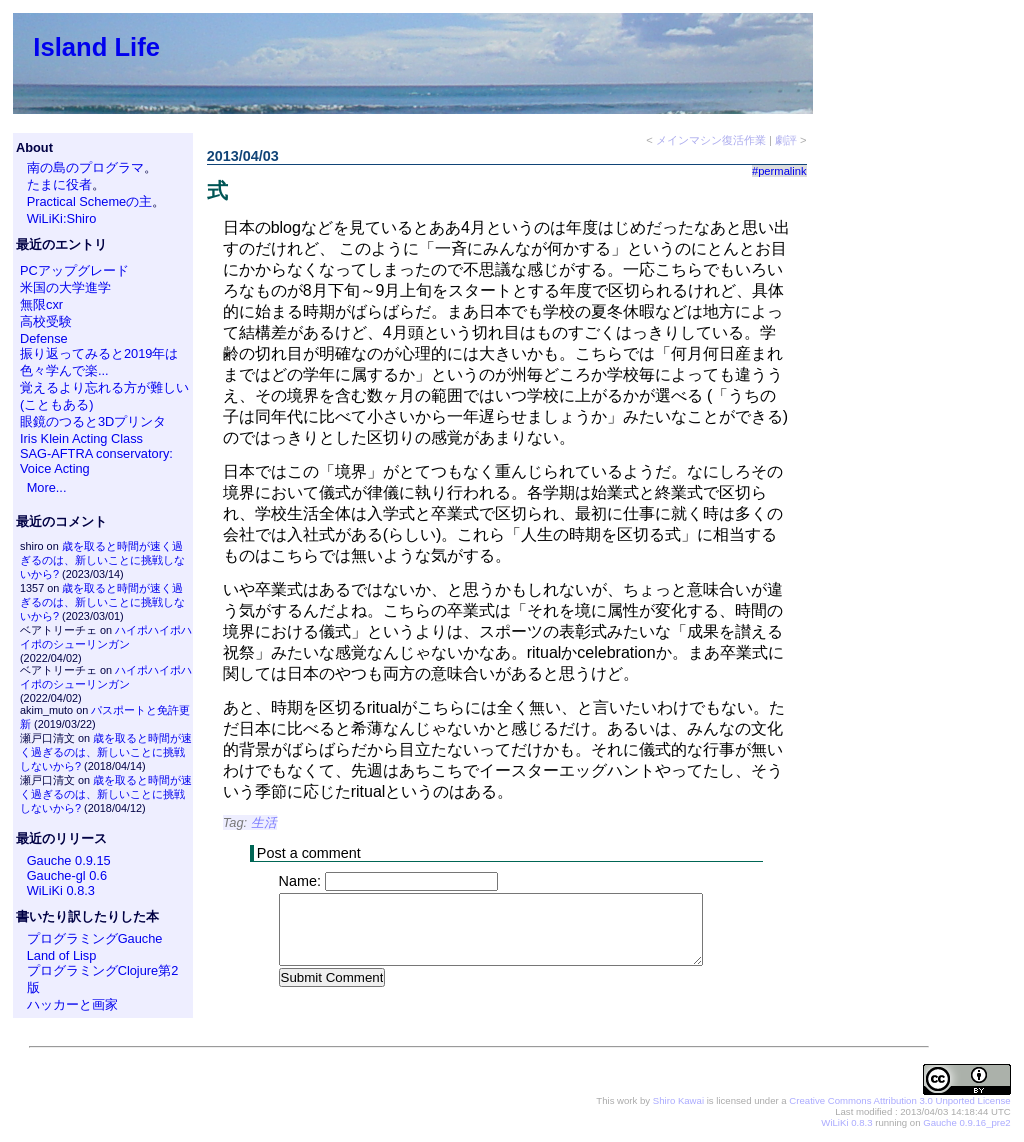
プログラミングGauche (95, 938)
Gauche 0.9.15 (69, 860)
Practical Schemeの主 (90, 201)
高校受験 (46, 321)
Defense (44, 338)
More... (47, 487)
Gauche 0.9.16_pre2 (966, 1123)
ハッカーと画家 (72, 1004)
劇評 (786, 140)
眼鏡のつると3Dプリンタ (93, 421)
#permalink (779, 171)
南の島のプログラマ (85, 167)
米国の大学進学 (65, 287)
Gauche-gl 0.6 (67, 875)
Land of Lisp (62, 955)
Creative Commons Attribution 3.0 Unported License (899, 1101)
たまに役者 (59, 184)
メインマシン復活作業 (711, 140)
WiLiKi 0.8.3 (61, 890)
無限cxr (41, 304)
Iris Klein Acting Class (81, 438)
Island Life (96, 47)
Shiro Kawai (678, 1101)
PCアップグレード (74, 270)
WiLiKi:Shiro (62, 218)
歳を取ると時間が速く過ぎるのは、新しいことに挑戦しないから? (102, 560)
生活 (264, 822)
